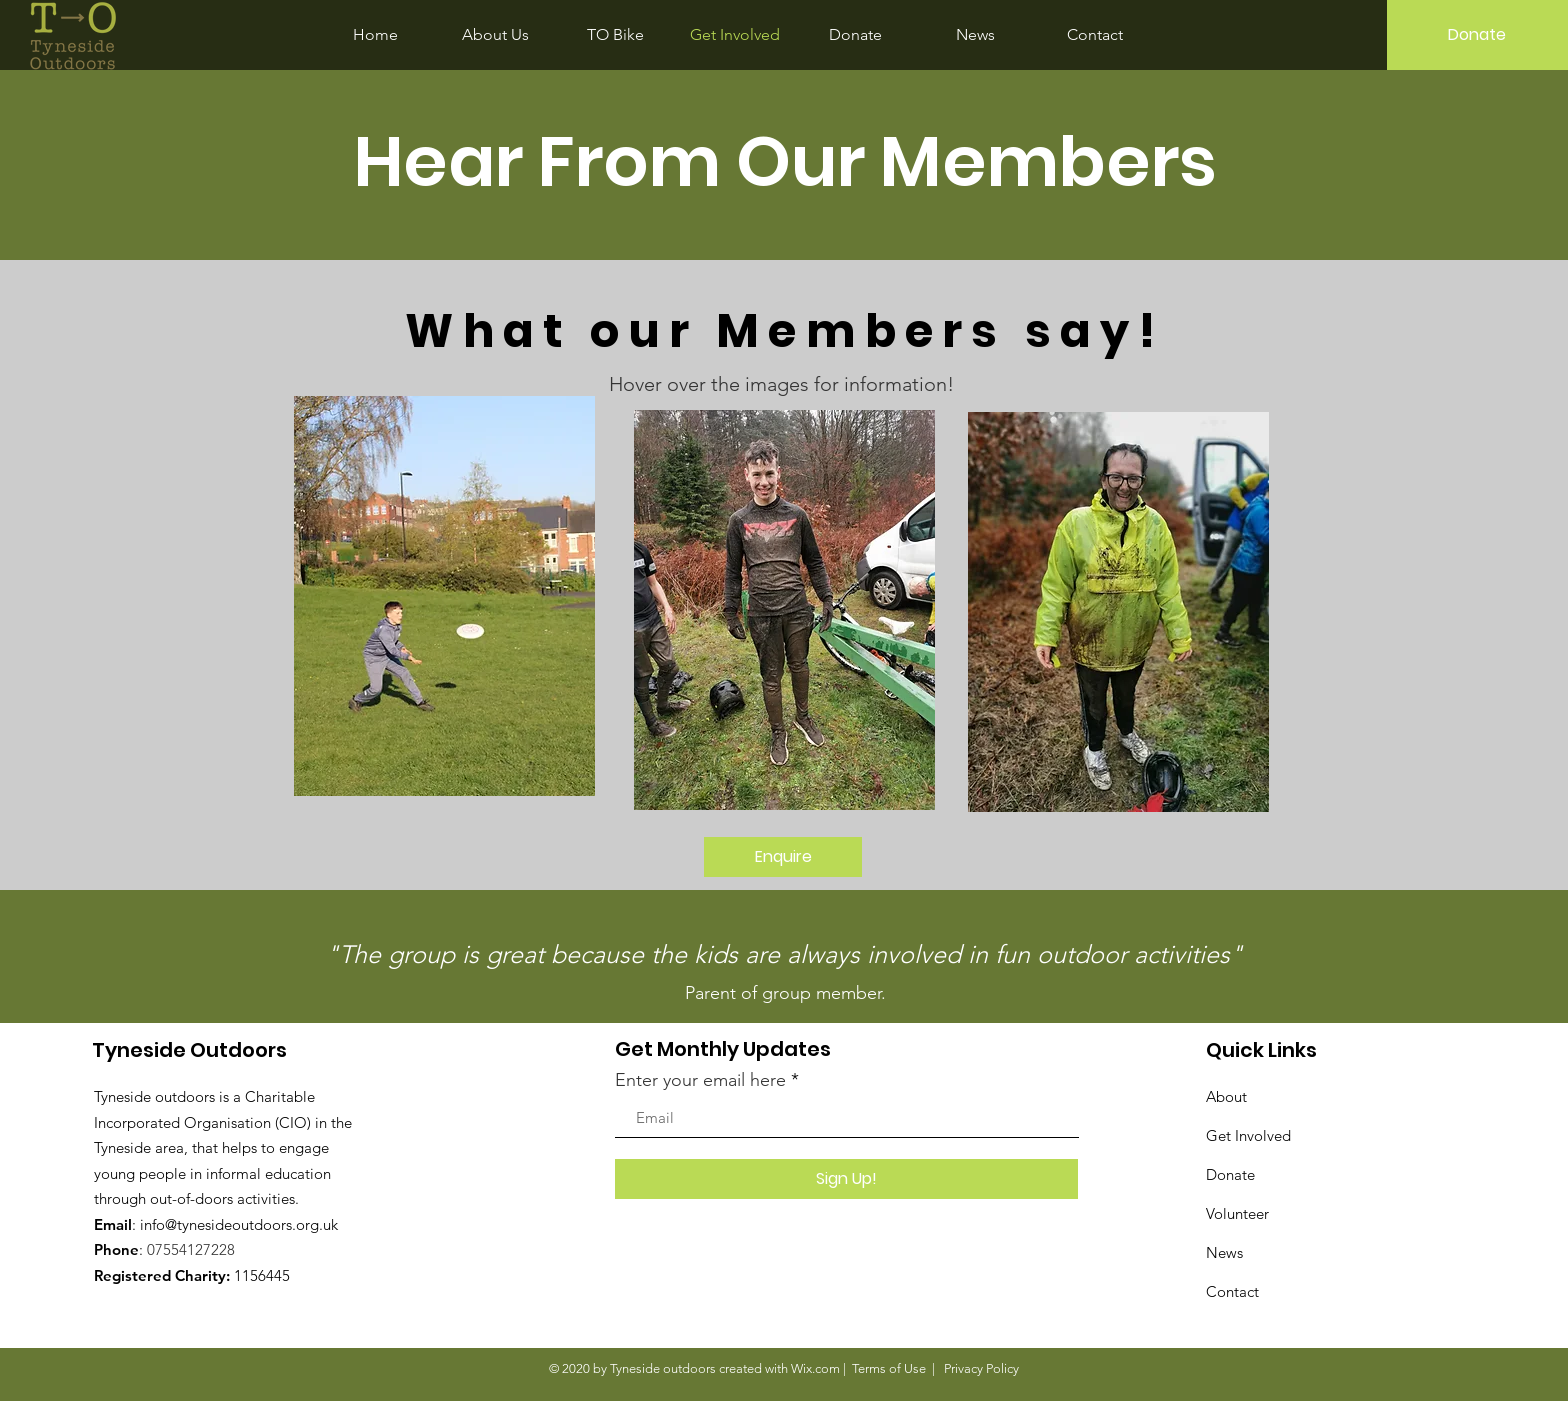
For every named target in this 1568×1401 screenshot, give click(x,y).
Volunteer (1237, 1213)
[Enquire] (783, 857)
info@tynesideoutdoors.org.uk (239, 1224)
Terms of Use (889, 1368)
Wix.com (815, 1368)
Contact (1232, 1291)
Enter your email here (700, 1080)
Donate (1230, 1174)
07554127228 (191, 1249)
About (1226, 1096)
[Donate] (1477, 35)
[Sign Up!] (846, 1179)
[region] (447, 607)
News (1224, 1252)
